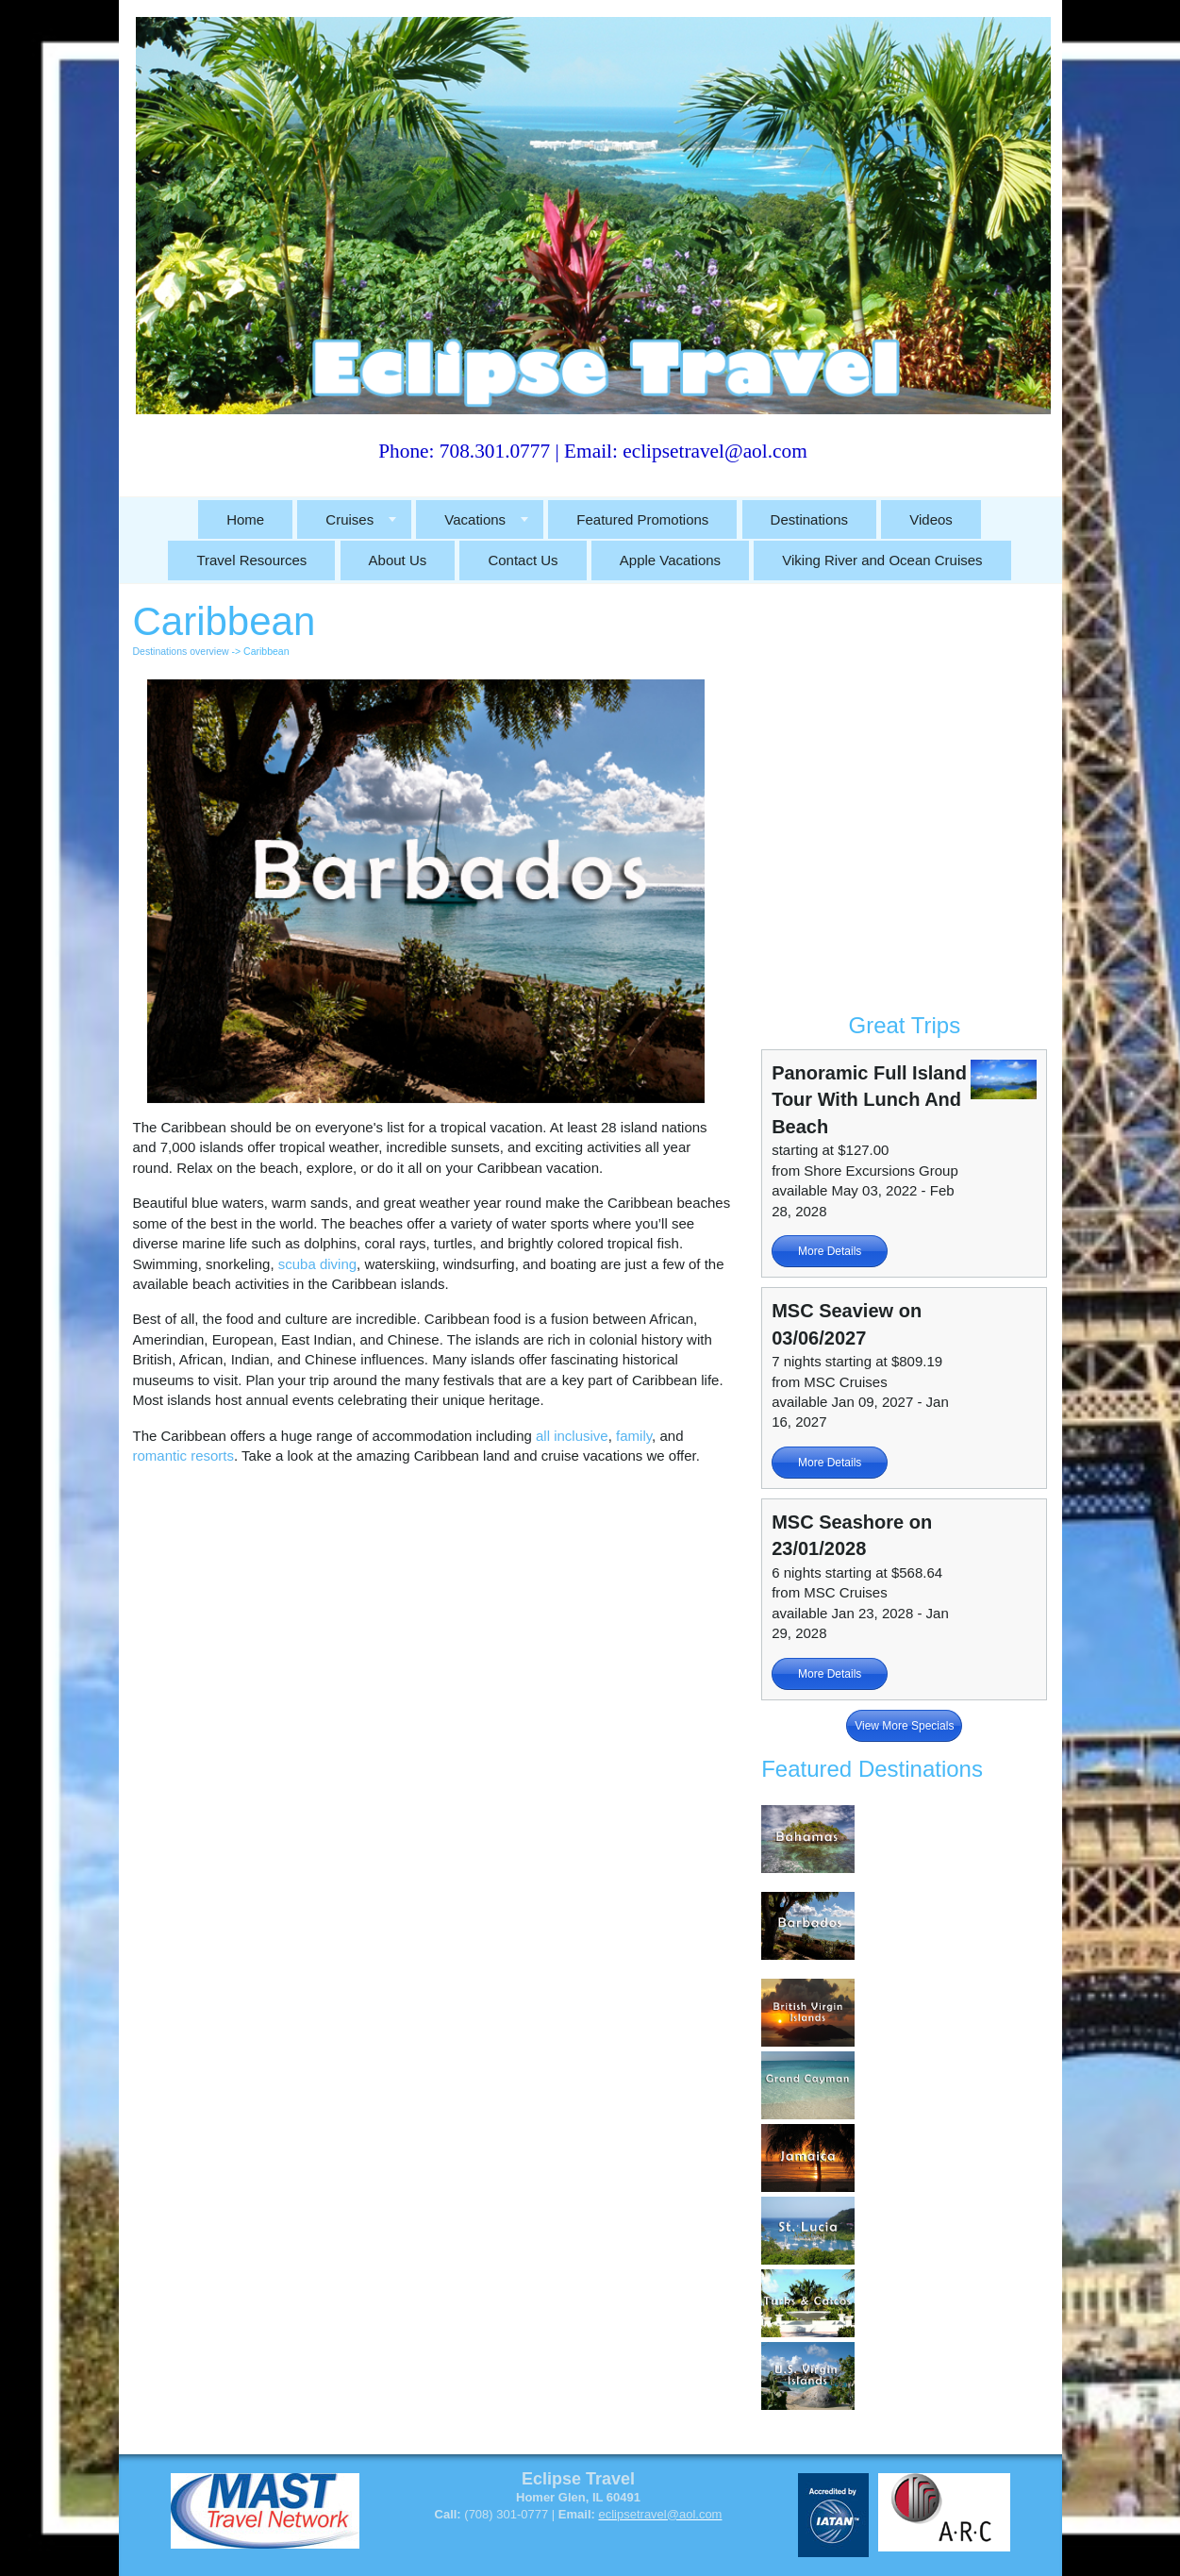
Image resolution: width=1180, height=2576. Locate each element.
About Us (398, 560)
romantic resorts (184, 1455)
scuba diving (317, 1264)
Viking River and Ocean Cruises (882, 560)
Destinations (810, 519)
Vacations (475, 519)
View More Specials (904, 1725)
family (634, 1436)
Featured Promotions (642, 519)
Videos (931, 519)
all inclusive (572, 1436)
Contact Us (522, 560)
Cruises (349, 519)
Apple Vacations (670, 560)
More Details (829, 1251)
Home (245, 519)
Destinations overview (181, 651)
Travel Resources (251, 560)
